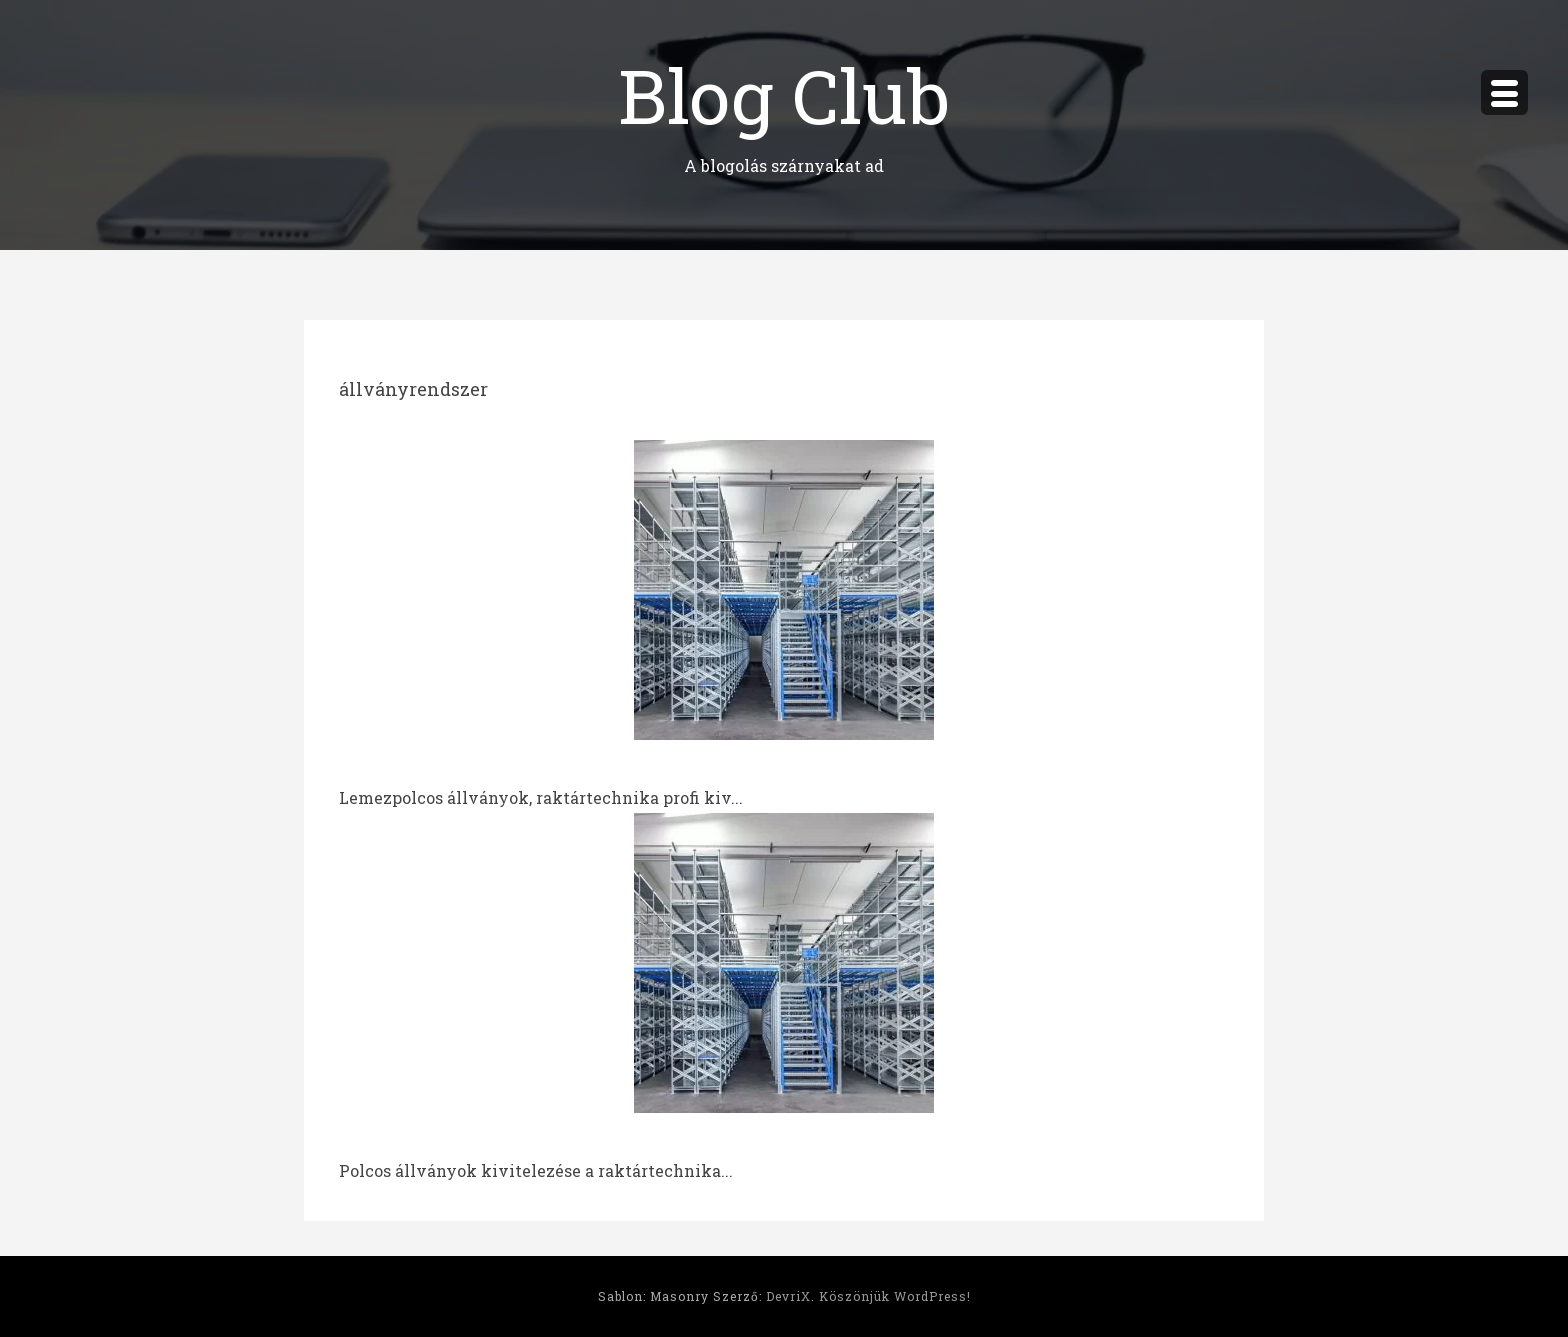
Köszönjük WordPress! (895, 1296)
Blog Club (784, 94)
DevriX (788, 1296)
